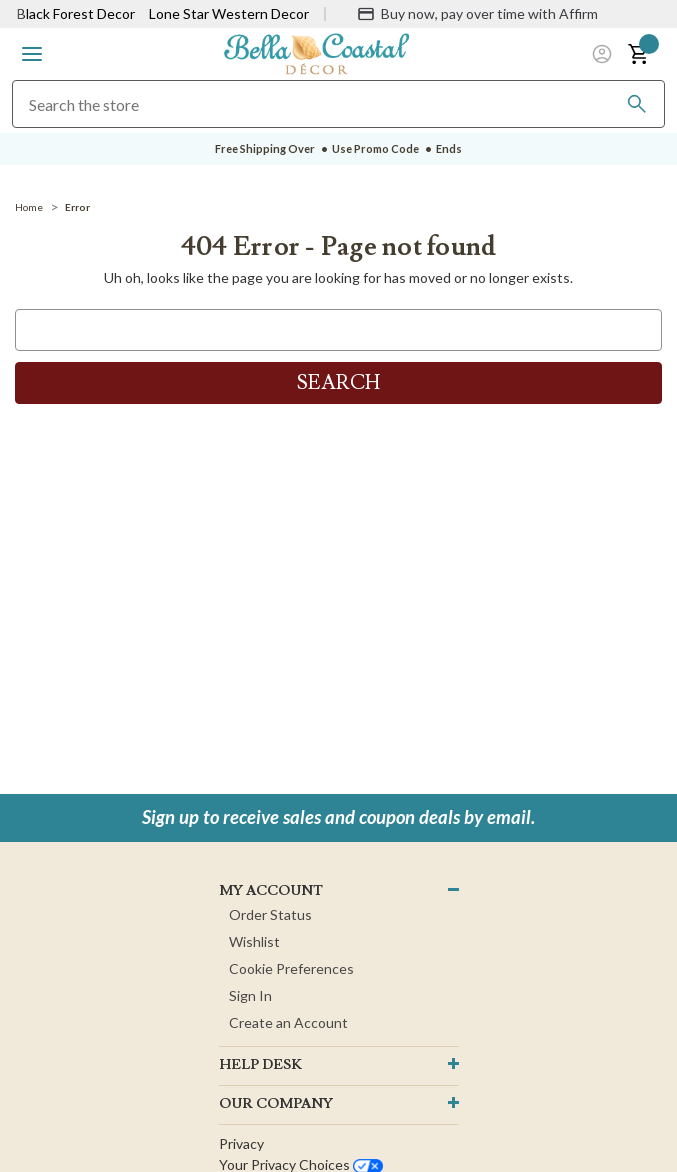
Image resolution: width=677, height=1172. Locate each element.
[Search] (637, 104)
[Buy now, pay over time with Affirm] (477, 14)
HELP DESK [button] (260, 1065)
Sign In (250, 995)
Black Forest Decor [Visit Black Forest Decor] (76, 13)
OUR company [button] (276, 1104)
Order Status (270, 914)
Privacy (241, 1143)
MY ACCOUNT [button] (271, 891)
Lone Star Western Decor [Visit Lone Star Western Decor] (229, 13)
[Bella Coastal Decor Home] (317, 52)
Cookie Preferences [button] (291, 968)
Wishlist (254, 941)
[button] (32, 54)
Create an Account (288, 1022)
